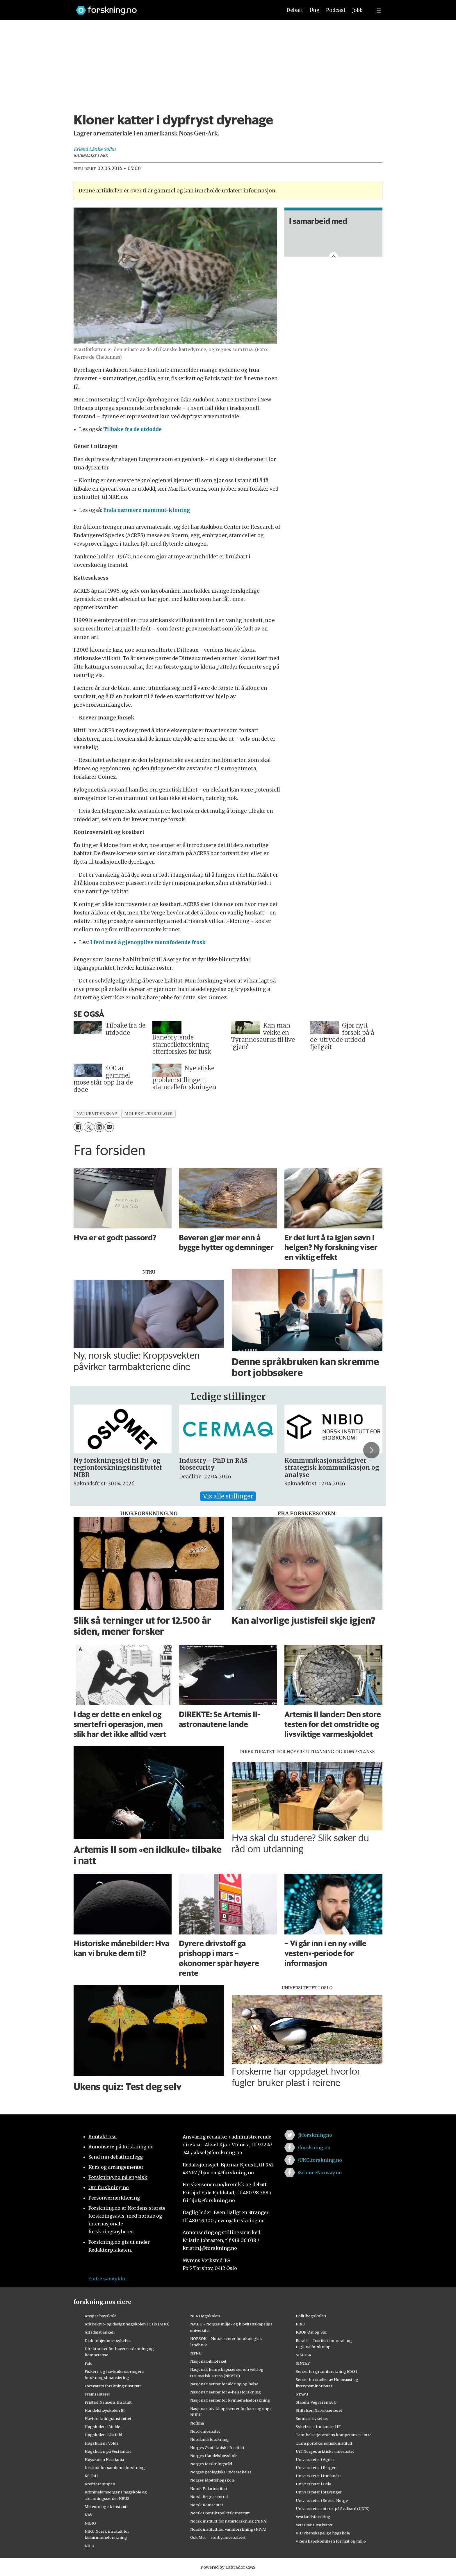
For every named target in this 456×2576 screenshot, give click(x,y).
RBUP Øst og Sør (311, 2332)
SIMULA (303, 2354)
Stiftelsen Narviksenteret (319, 2410)
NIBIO (90, 2523)
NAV (88, 2514)
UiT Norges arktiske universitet (325, 2451)
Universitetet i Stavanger (319, 2492)
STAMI (302, 2394)
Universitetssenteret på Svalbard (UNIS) (333, 2508)
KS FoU (91, 2475)
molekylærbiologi (148, 1113)
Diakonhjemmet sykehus (108, 2340)
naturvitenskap (96, 1113)
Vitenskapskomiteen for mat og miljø (331, 2541)
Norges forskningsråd (211, 2463)
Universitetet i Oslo (313, 2484)
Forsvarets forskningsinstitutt (113, 2386)
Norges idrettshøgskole (212, 2480)
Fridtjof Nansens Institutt (108, 2402)
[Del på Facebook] (78, 1127)
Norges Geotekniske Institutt (217, 2447)
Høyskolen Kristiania (104, 2459)
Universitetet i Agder (315, 2459)
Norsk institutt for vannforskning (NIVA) (228, 2529)
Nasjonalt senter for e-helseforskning (225, 2392)
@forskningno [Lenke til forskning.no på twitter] (315, 2135)
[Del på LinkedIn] (99, 1127)
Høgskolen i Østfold (103, 2434)
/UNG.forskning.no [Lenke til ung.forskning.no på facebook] (320, 2160)
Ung (314, 10)
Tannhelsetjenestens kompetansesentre (333, 2434)
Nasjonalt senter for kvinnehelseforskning (230, 2400)
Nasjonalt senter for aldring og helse (224, 2384)
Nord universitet (205, 2431)
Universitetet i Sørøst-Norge (322, 2500)
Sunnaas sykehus (312, 2418)
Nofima (197, 2423)
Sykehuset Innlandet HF (318, 2426)
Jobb (357, 10)
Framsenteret (97, 2394)
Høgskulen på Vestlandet (108, 2451)
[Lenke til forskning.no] (173, 7)
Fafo (88, 2363)
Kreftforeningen (100, 2484)
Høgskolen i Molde (102, 2426)
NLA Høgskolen (205, 2316)
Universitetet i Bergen (316, 2467)
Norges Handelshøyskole (213, 2455)
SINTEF (303, 2363)
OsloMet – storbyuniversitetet (218, 2537)
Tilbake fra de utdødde (132, 429)
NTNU (196, 2353)
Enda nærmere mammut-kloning (146, 510)
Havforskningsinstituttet (108, 2418)
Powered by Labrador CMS (228, 2567)
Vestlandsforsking (313, 2516)
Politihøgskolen (311, 2316)
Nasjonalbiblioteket (208, 2361)
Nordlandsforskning (209, 2439)
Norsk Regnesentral (209, 2496)
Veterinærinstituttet (314, 2525)
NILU (89, 2545)
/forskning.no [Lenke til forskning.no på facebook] (314, 2147)
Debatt (294, 10)
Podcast (335, 10)
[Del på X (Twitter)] (88, 1127)
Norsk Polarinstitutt (208, 2488)
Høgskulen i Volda (101, 2443)
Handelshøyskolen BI (105, 2410)
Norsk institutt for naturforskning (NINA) (229, 2521)
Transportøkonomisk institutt (324, 2443)
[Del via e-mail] (109, 1127)
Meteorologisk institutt (106, 2506)
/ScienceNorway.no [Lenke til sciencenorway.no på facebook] (320, 2172)
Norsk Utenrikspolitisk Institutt (220, 2513)
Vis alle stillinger (228, 1496)
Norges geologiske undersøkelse (221, 2472)
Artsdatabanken (100, 2332)
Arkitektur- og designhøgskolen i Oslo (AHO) (127, 2324)
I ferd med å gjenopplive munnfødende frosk (148, 942)
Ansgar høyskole (100, 2316)
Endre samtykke (107, 2279)
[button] (371, 1450)
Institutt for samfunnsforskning (115, 2467)
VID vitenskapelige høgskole (323, 2533)
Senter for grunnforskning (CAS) (326, 2371)
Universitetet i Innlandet (318, 2475)
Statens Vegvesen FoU (316, 2402)
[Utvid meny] (379, 10)
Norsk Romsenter (206, 2504)
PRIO (300, 2324)
